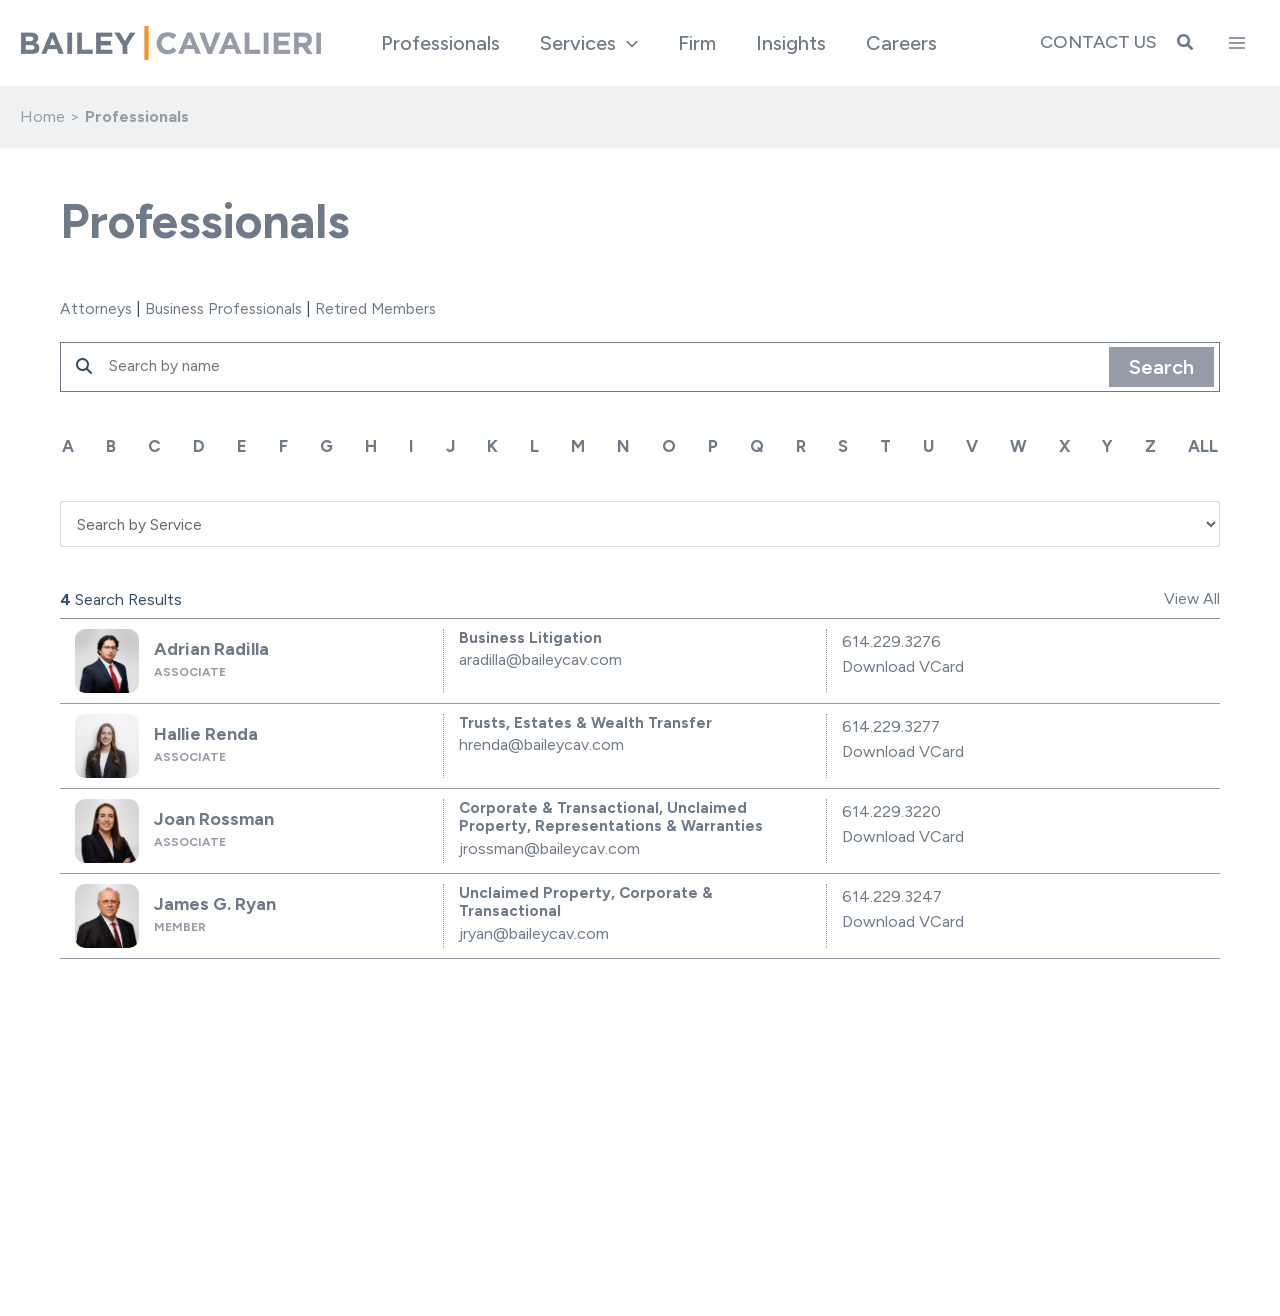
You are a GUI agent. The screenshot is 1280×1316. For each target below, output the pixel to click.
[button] (1186, 43)
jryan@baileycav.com (534, 932)
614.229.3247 (892, 894)
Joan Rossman (208, 816)
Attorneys (97, 308)
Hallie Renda (201, 731)
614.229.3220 (891, 809)
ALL (1205, 445)
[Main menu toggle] (1237, 43)
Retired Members (387, 308)
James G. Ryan (210, 901)
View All (1191, 597)
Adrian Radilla (206, 646)
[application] (627, 43)
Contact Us (1098, 42)
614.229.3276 (891, 639)
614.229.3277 (891, 724)
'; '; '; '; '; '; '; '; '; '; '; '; (640, 521)
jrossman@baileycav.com (549, 847)
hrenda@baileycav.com (541, 743)
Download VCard (903, 665)
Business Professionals (230, 308)
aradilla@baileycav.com (540, 658)
